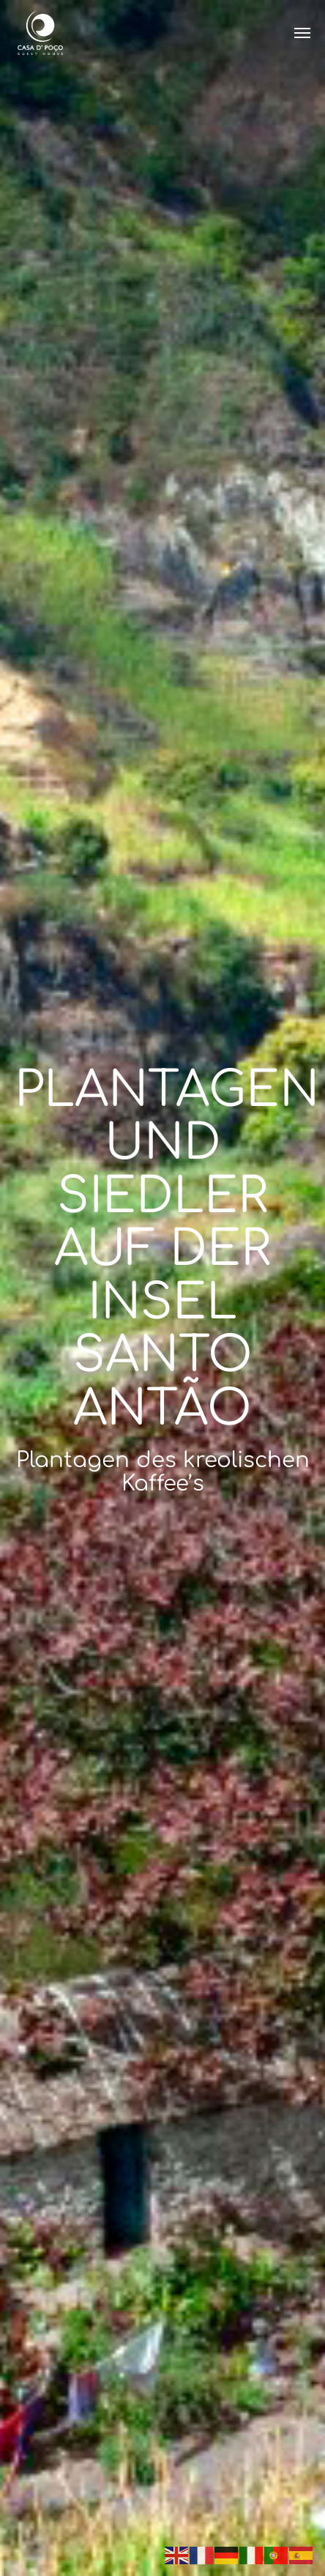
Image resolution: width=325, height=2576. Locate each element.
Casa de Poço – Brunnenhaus (40, 33)
